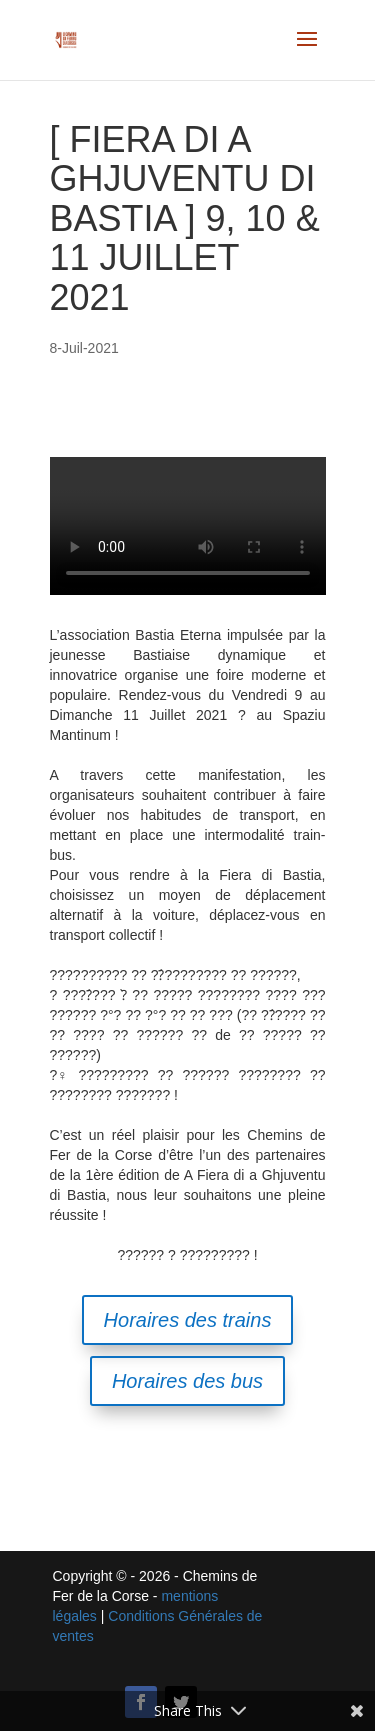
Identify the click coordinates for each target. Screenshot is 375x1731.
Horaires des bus (187, 1381)
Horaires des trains (188, 1320)
